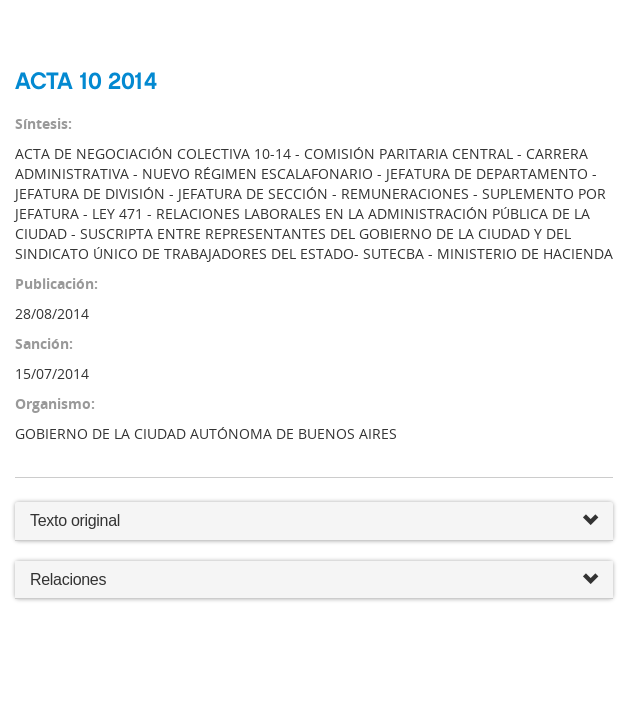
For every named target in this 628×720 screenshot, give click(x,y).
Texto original (75, 520)
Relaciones (314, 580)
